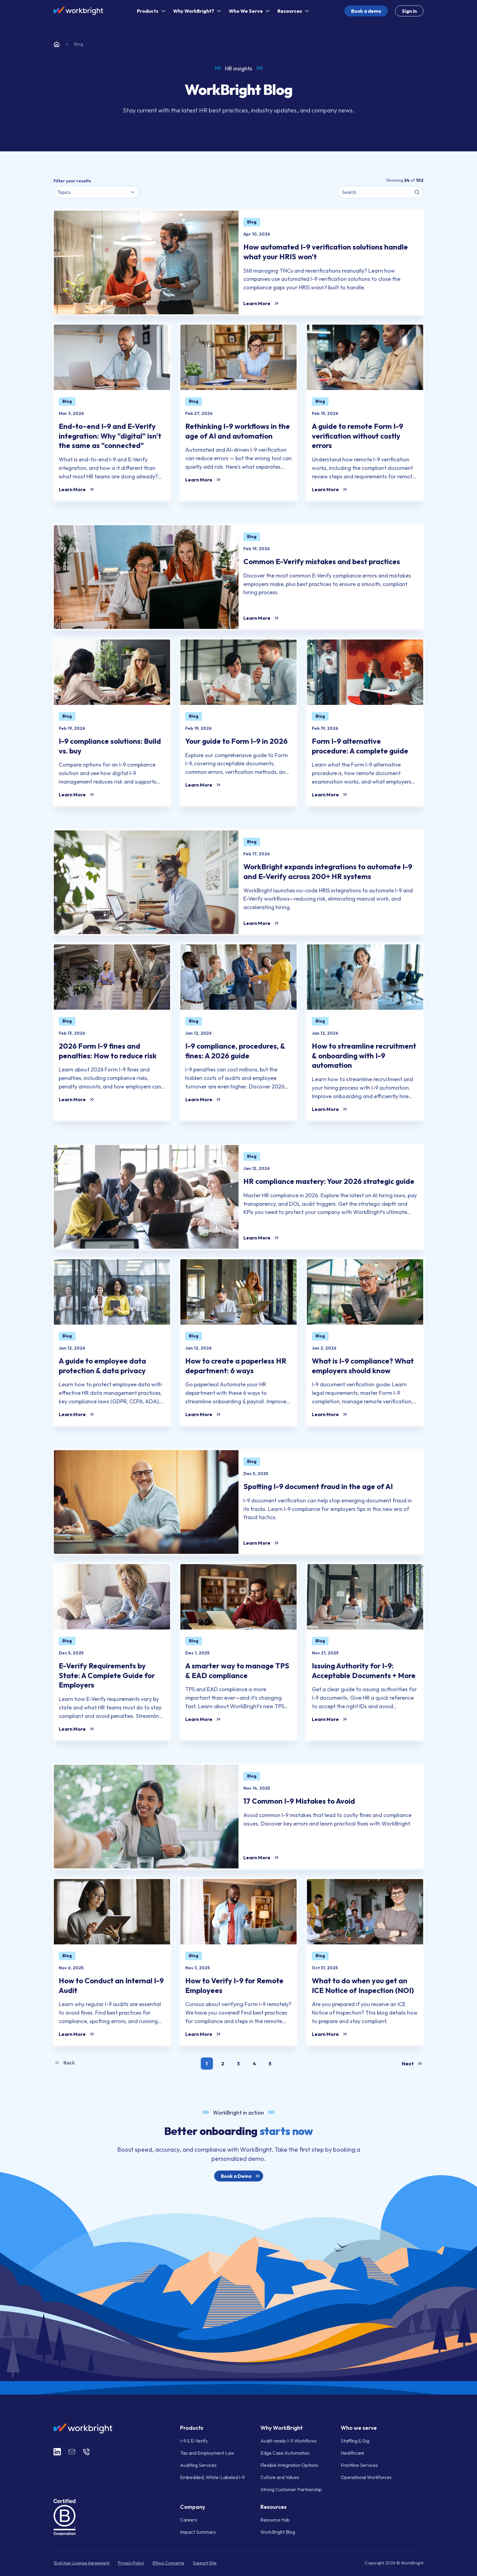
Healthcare (352, 2453)
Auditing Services (198, 2465)
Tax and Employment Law (207, 2453)
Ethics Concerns (168, 2563)
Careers (188, 2520)
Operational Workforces (366, 2477)
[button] (207, 2063)
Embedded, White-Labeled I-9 (212, 2477)
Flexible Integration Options (289, 2465)
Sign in (409, 11)
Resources (294, 11)
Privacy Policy (131, 2563)
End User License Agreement (82, 2563)
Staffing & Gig (355, 2441)
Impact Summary (198, 2532)
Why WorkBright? (198, 11)
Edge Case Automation (285, 2453)
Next (412, 2063)
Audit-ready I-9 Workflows (288, 2441)
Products (152, 11)
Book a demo (366, 11)
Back (64, 2062)
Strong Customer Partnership (291, 2489)
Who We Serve (250, 11)
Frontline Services (359, 2465)
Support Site (205, 2563)
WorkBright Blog (277, 2532)
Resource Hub (275, 2520)
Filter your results (72, 181)
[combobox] (96, 192)
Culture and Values (279, 2477)
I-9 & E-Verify (194, 2441)
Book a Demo (241, 2176)
